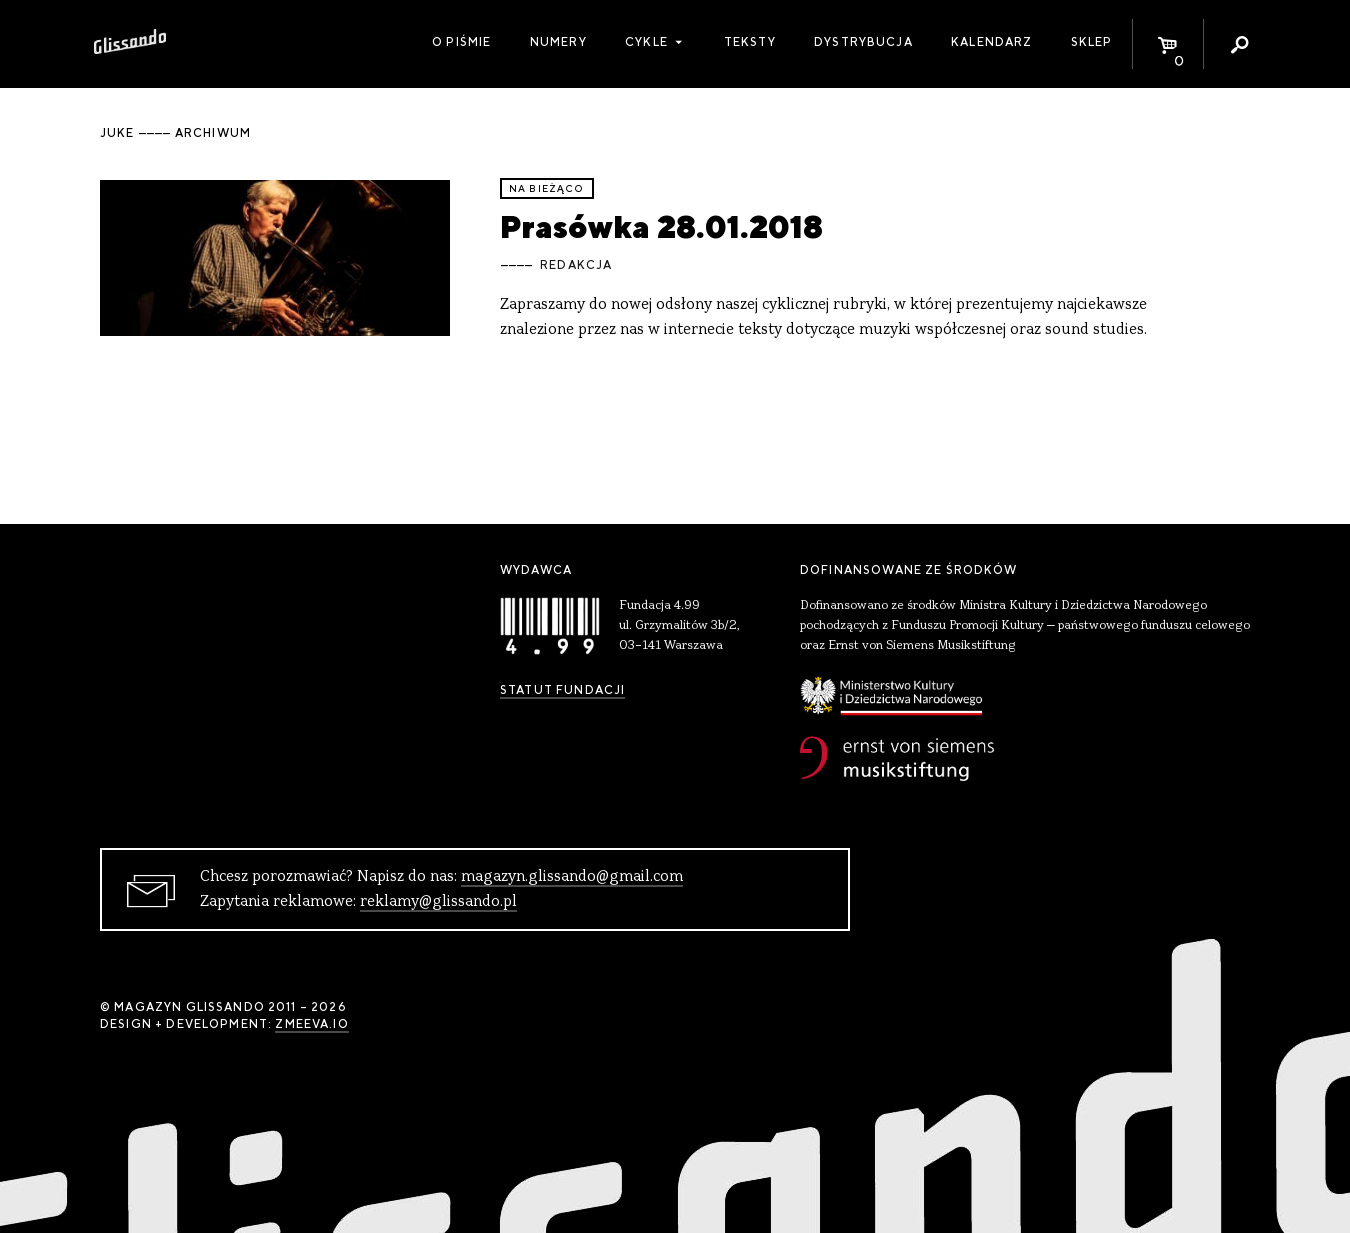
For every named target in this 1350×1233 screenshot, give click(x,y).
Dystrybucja (863, 42)
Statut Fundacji (562, 690)
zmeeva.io (311, 1024)
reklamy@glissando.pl (438, 902)
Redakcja (576, 265)
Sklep (1092, 42)
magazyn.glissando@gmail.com (572, 877)
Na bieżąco (547, 188)
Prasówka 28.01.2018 (661, 226)
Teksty (750, 42)
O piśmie (461, 42)
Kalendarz (991, 42)
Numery (558, 42)
